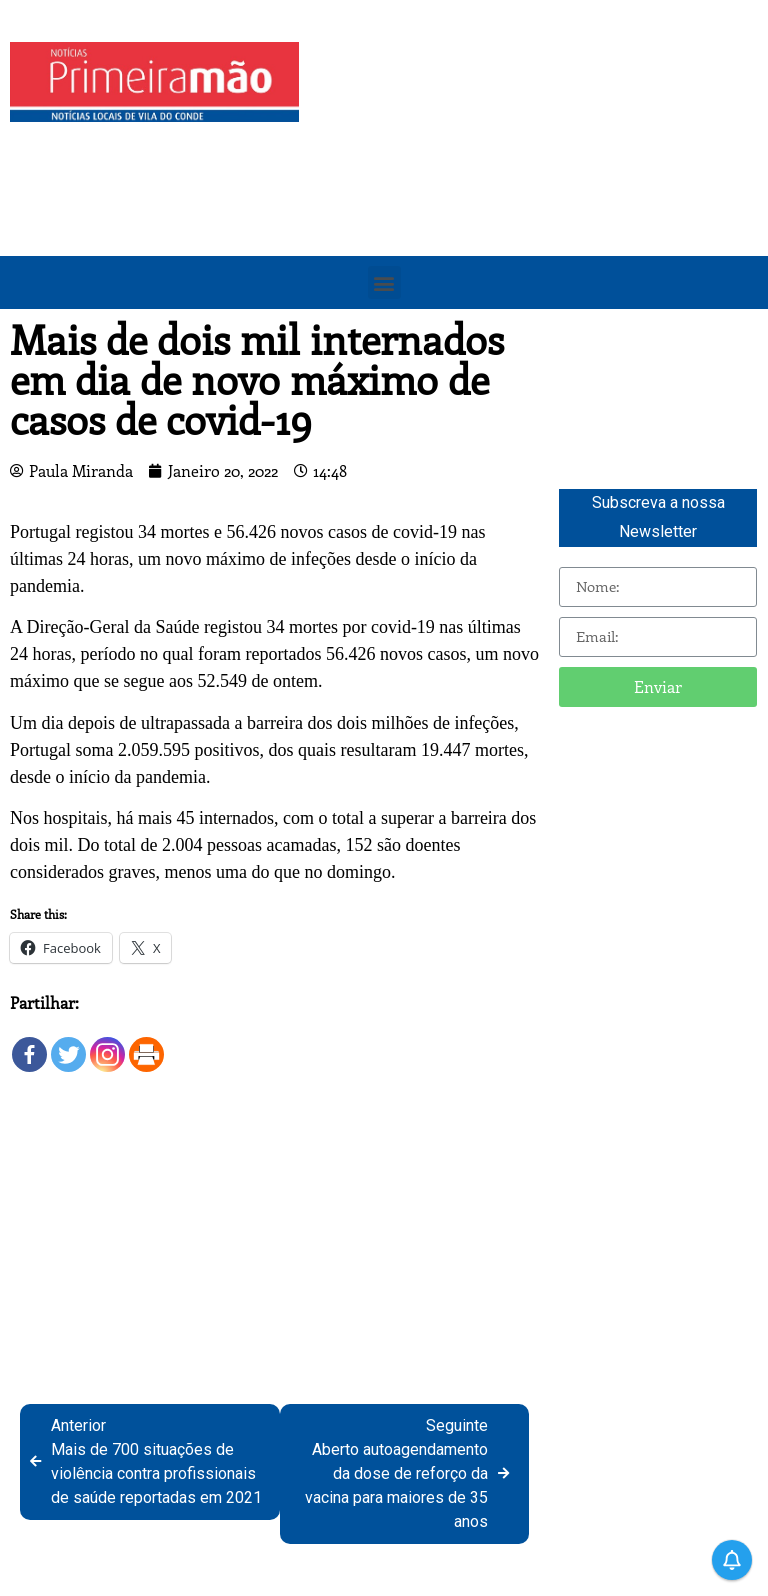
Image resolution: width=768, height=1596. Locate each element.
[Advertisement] (538, 182)
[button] (384, 282)
